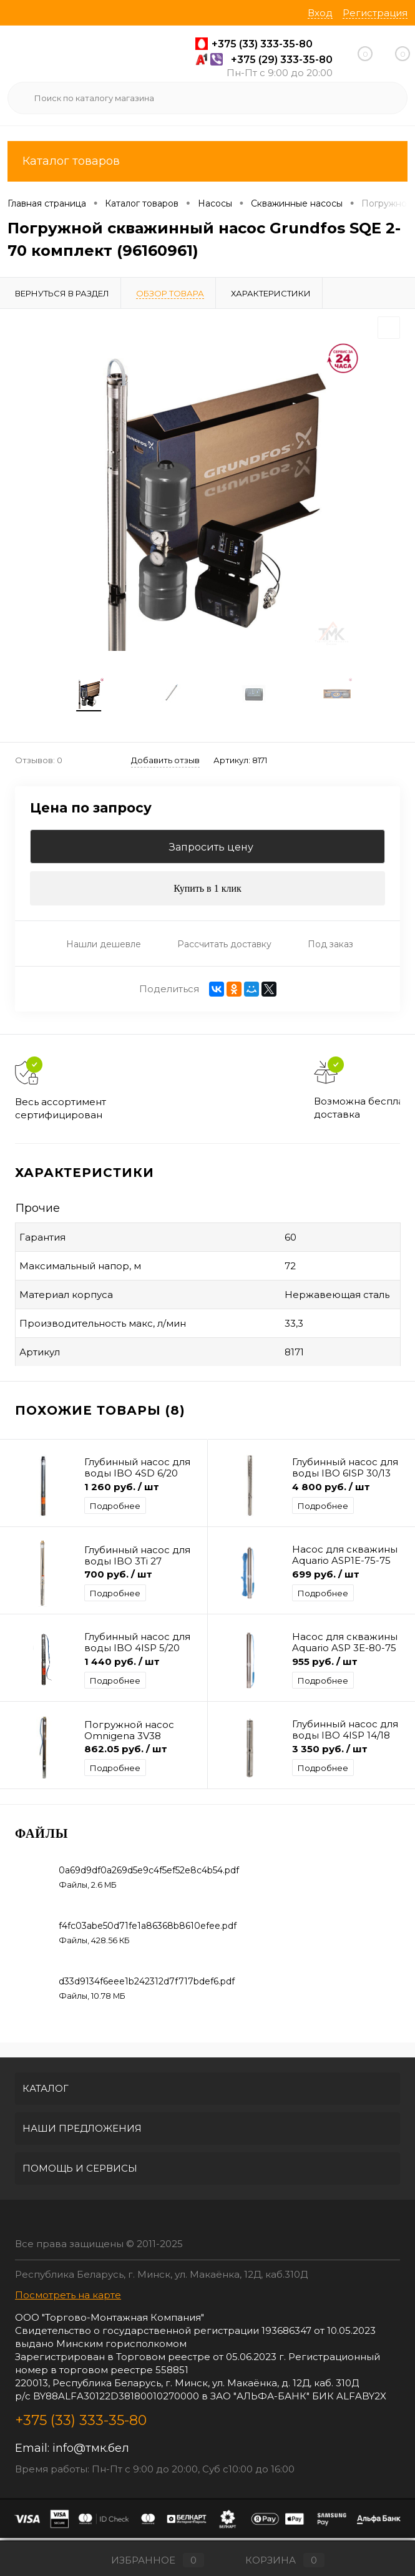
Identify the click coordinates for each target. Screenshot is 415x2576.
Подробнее (115, 1509)
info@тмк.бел (90, 2451)
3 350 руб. (330, 1752)
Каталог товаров (207, 161)
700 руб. (118, 1577)
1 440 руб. (122, 1665)
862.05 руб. (125, 1752)
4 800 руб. (331, 1490)
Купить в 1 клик (207, 892)
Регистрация (375, 13)
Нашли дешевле (103, 947)
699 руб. (325, 1577)
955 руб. (325, 1665)
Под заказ (330, 947)
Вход (320, 13)
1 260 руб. (121, 1490)
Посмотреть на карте (68, 2298)
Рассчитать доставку (224, 947)
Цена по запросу (91, 811)
